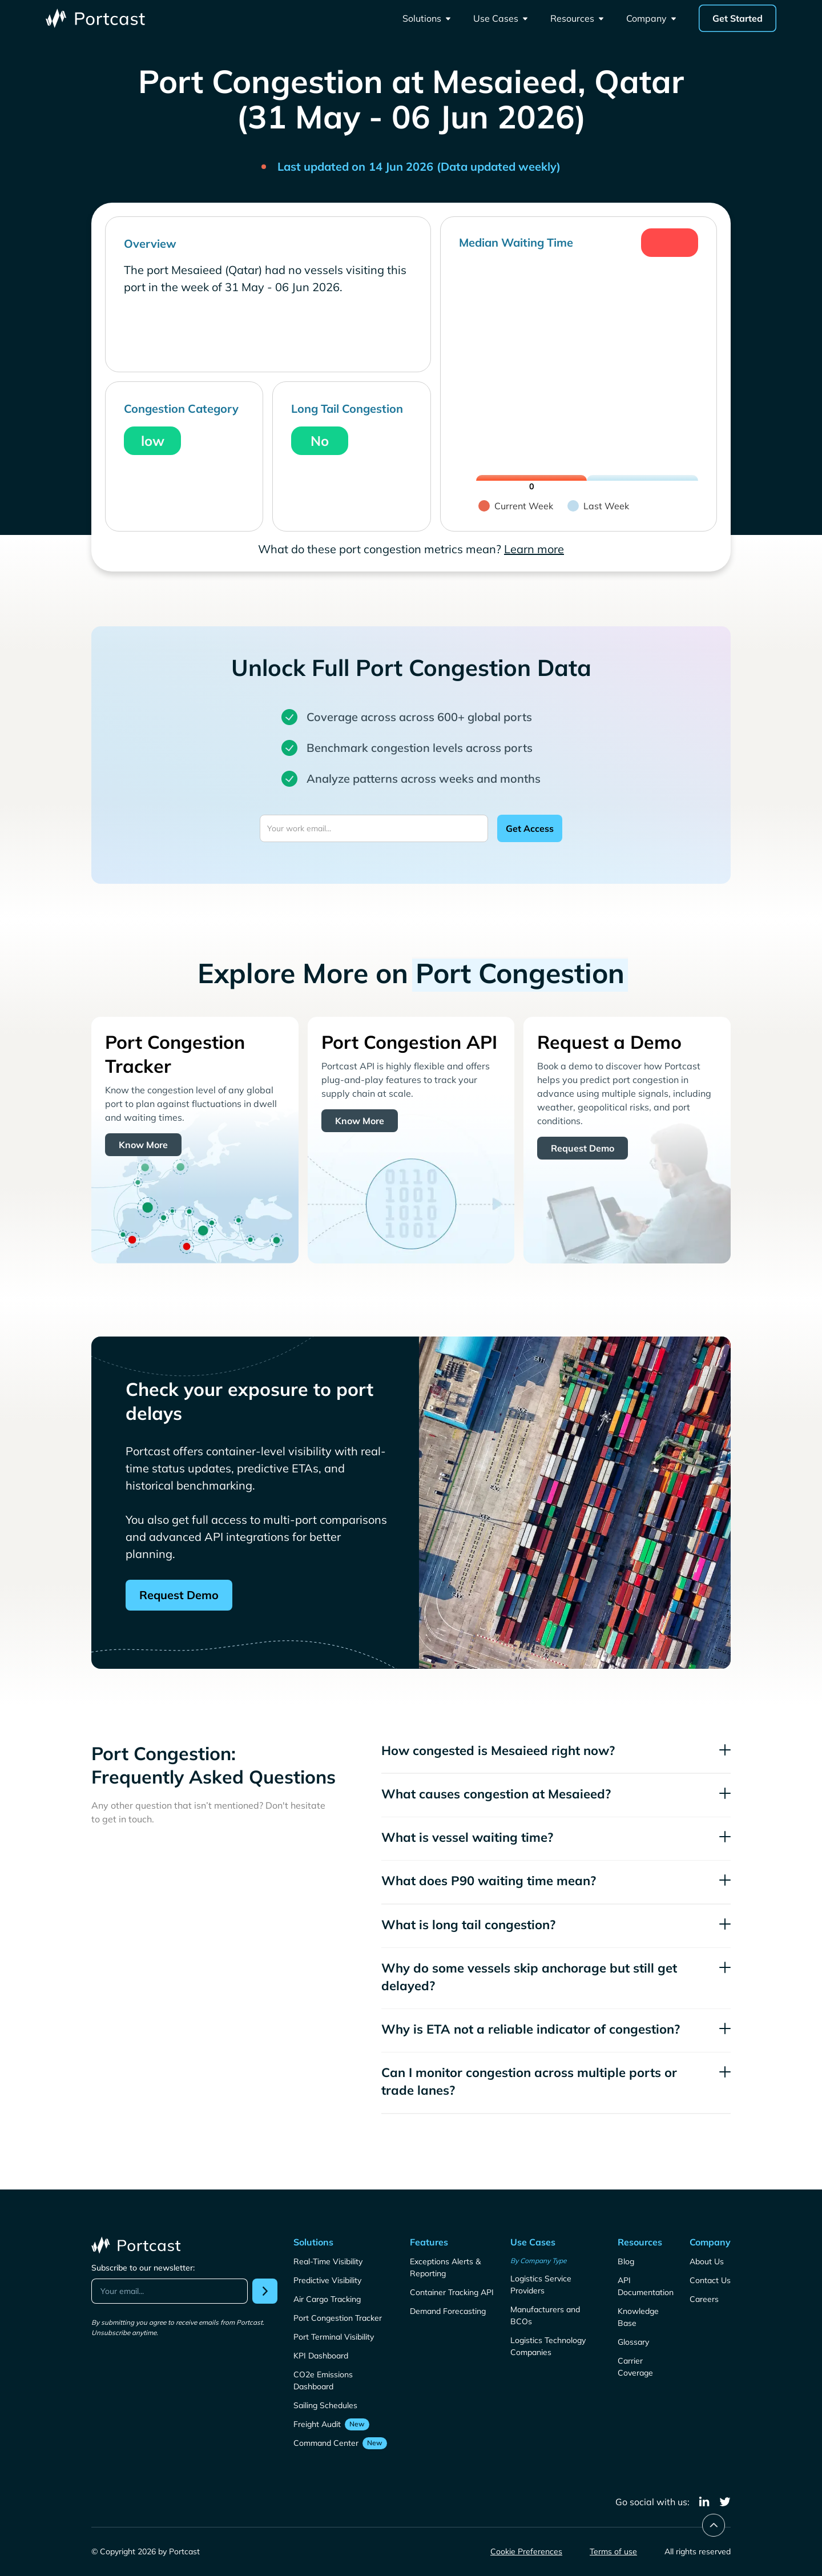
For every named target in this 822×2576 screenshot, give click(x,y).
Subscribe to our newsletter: (143, 2268)
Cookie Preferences (526, 2551)
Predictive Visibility (327, 2280)
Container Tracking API (452, 2292)
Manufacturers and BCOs (545, 2315)
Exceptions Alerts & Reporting (445, 2267)
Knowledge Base (638, 2317)
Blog (626, 2261)
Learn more (534, 549)
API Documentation (646, 2286)
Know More (143, 1144)
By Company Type (538, 2260)
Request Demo (582, 1148)
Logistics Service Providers (540, 2284)
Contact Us (710, 2280)
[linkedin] (704, 2501)
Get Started (737, 18)
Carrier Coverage (635, 2367)
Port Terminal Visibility (333, 2337)
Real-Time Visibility (327, 2261)
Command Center (325, 2443)
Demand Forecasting (448, 2311)
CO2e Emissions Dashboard (323, 2380)
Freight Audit (317, 2424)
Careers (704, 2299)
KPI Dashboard (320, 2355)
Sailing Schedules (325, 2405)
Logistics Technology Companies (548, 2346)
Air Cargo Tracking (327, 2299)
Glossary (633, 2342)
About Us (707, 2261)
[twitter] (725, 2501)
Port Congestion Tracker (337, 2318)
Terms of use (613, 2551)
